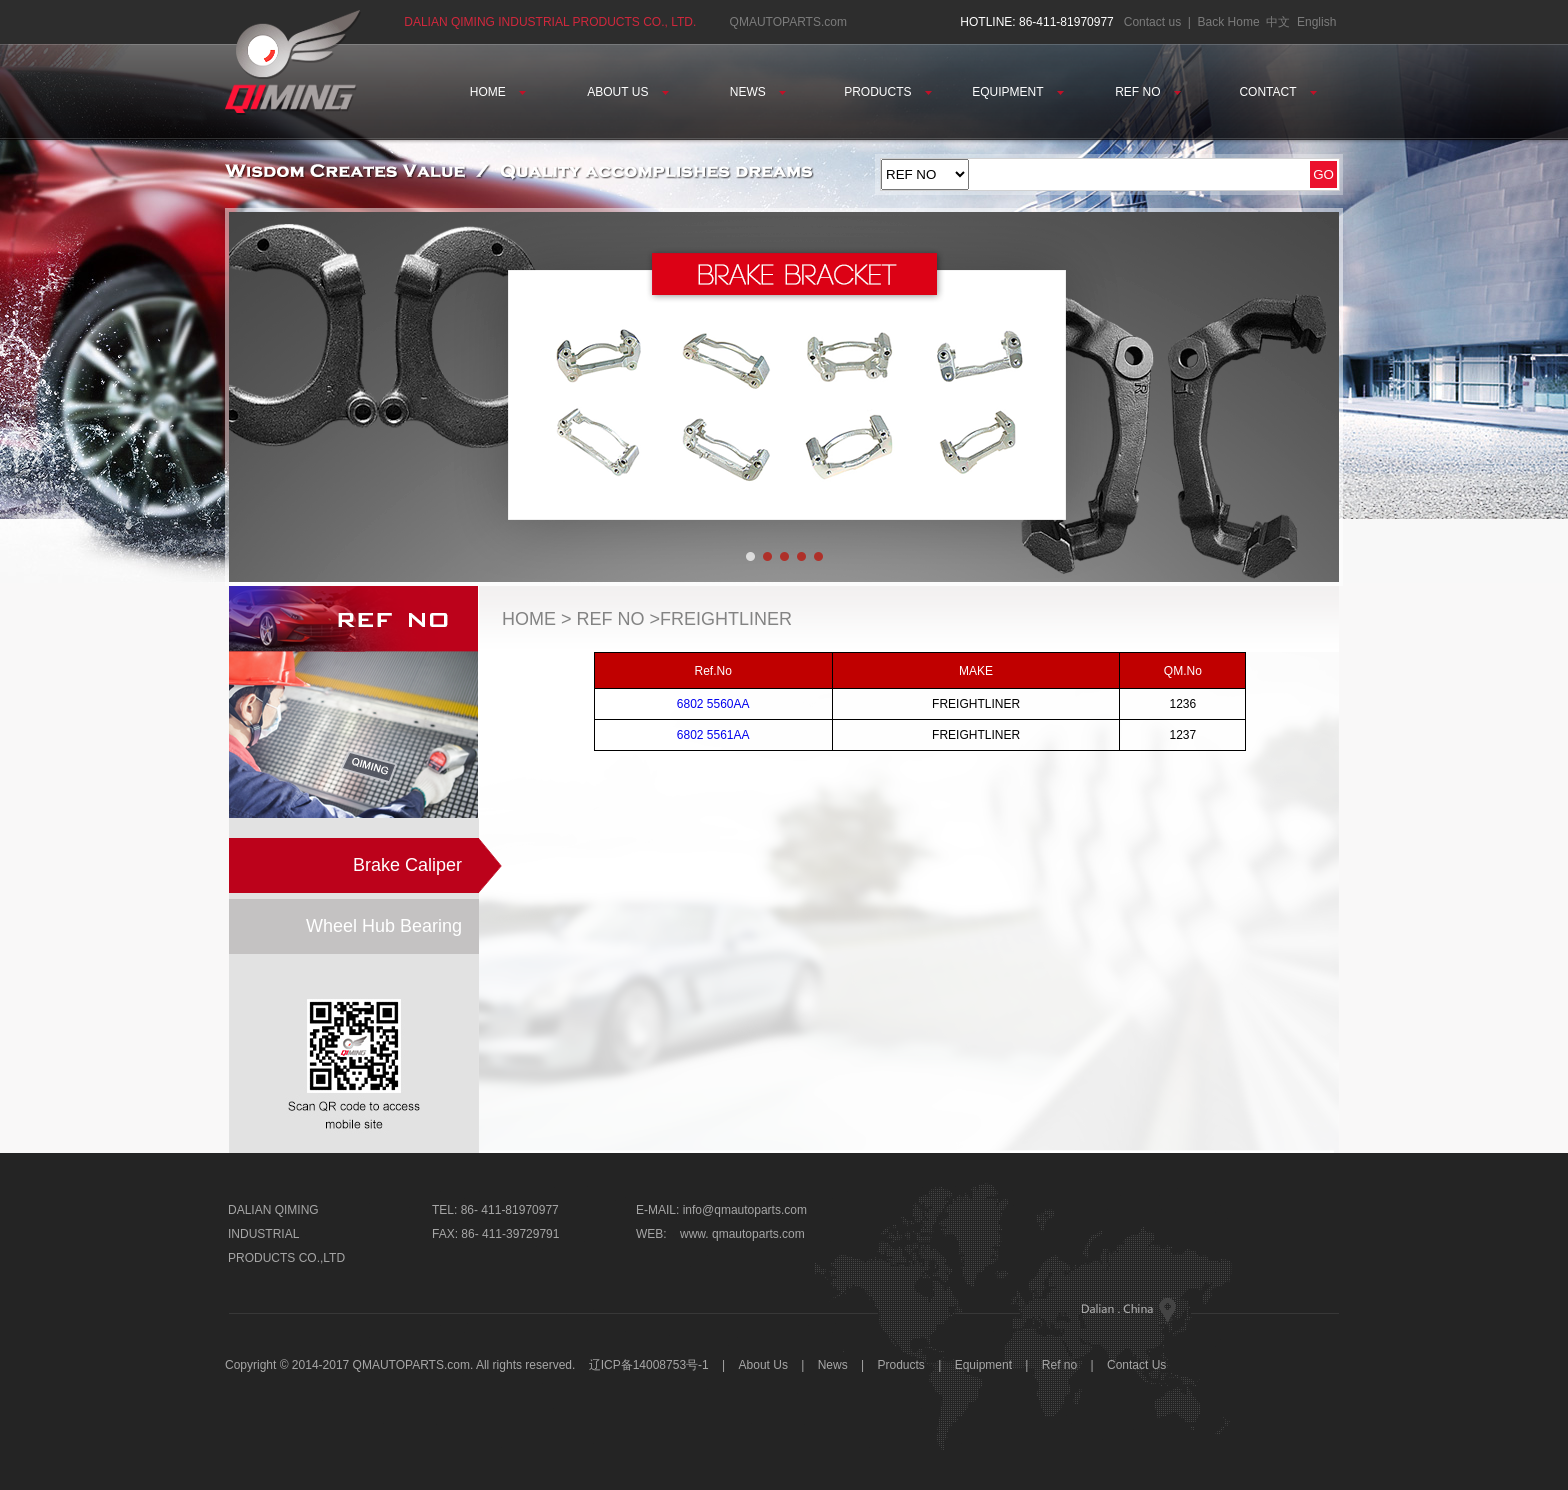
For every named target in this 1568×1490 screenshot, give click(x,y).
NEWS (758, 92)
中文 (1278, 22)
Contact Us (1136, 1365)
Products (901, 1365)
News (833, 1365)
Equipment (983, 1365)
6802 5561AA (713, 735)
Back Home (1229, 22)
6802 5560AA (713, 704)
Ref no (1059, 1365)
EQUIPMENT (1017, 92)
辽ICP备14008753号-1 (649, 1365)
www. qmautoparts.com (742, 1234)
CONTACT (1277, 92)
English (1316, 22)
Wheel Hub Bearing (384, 926)
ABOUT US (627, 92)
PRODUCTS (888, 92)
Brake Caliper (407, 865)
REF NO (1148, 92)
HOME (498, 92)
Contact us (1152, 22)
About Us (765, 1365)
